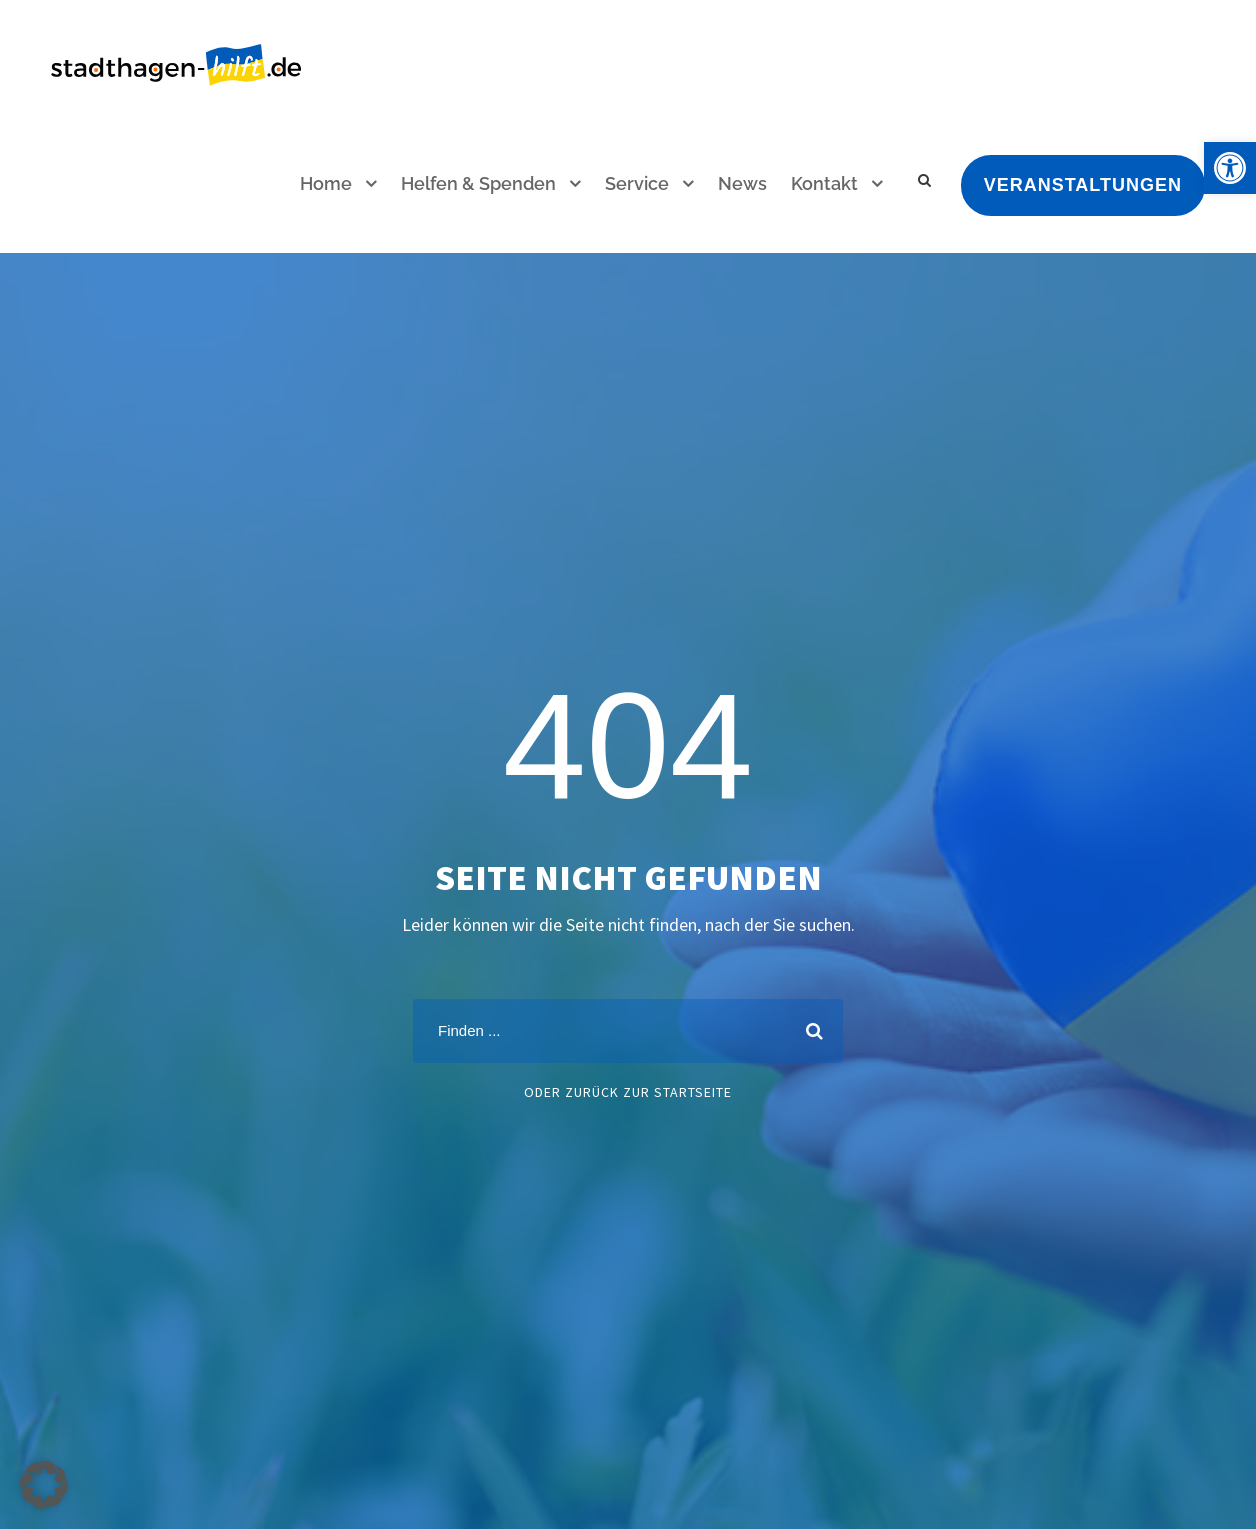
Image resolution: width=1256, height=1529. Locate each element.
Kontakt (824, 183)
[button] (1230, 168)
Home (326, 183)
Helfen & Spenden (478, 183)
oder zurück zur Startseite (628, 1092)
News (742, 183)
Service (637, 183)
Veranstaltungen (1083, 185)
